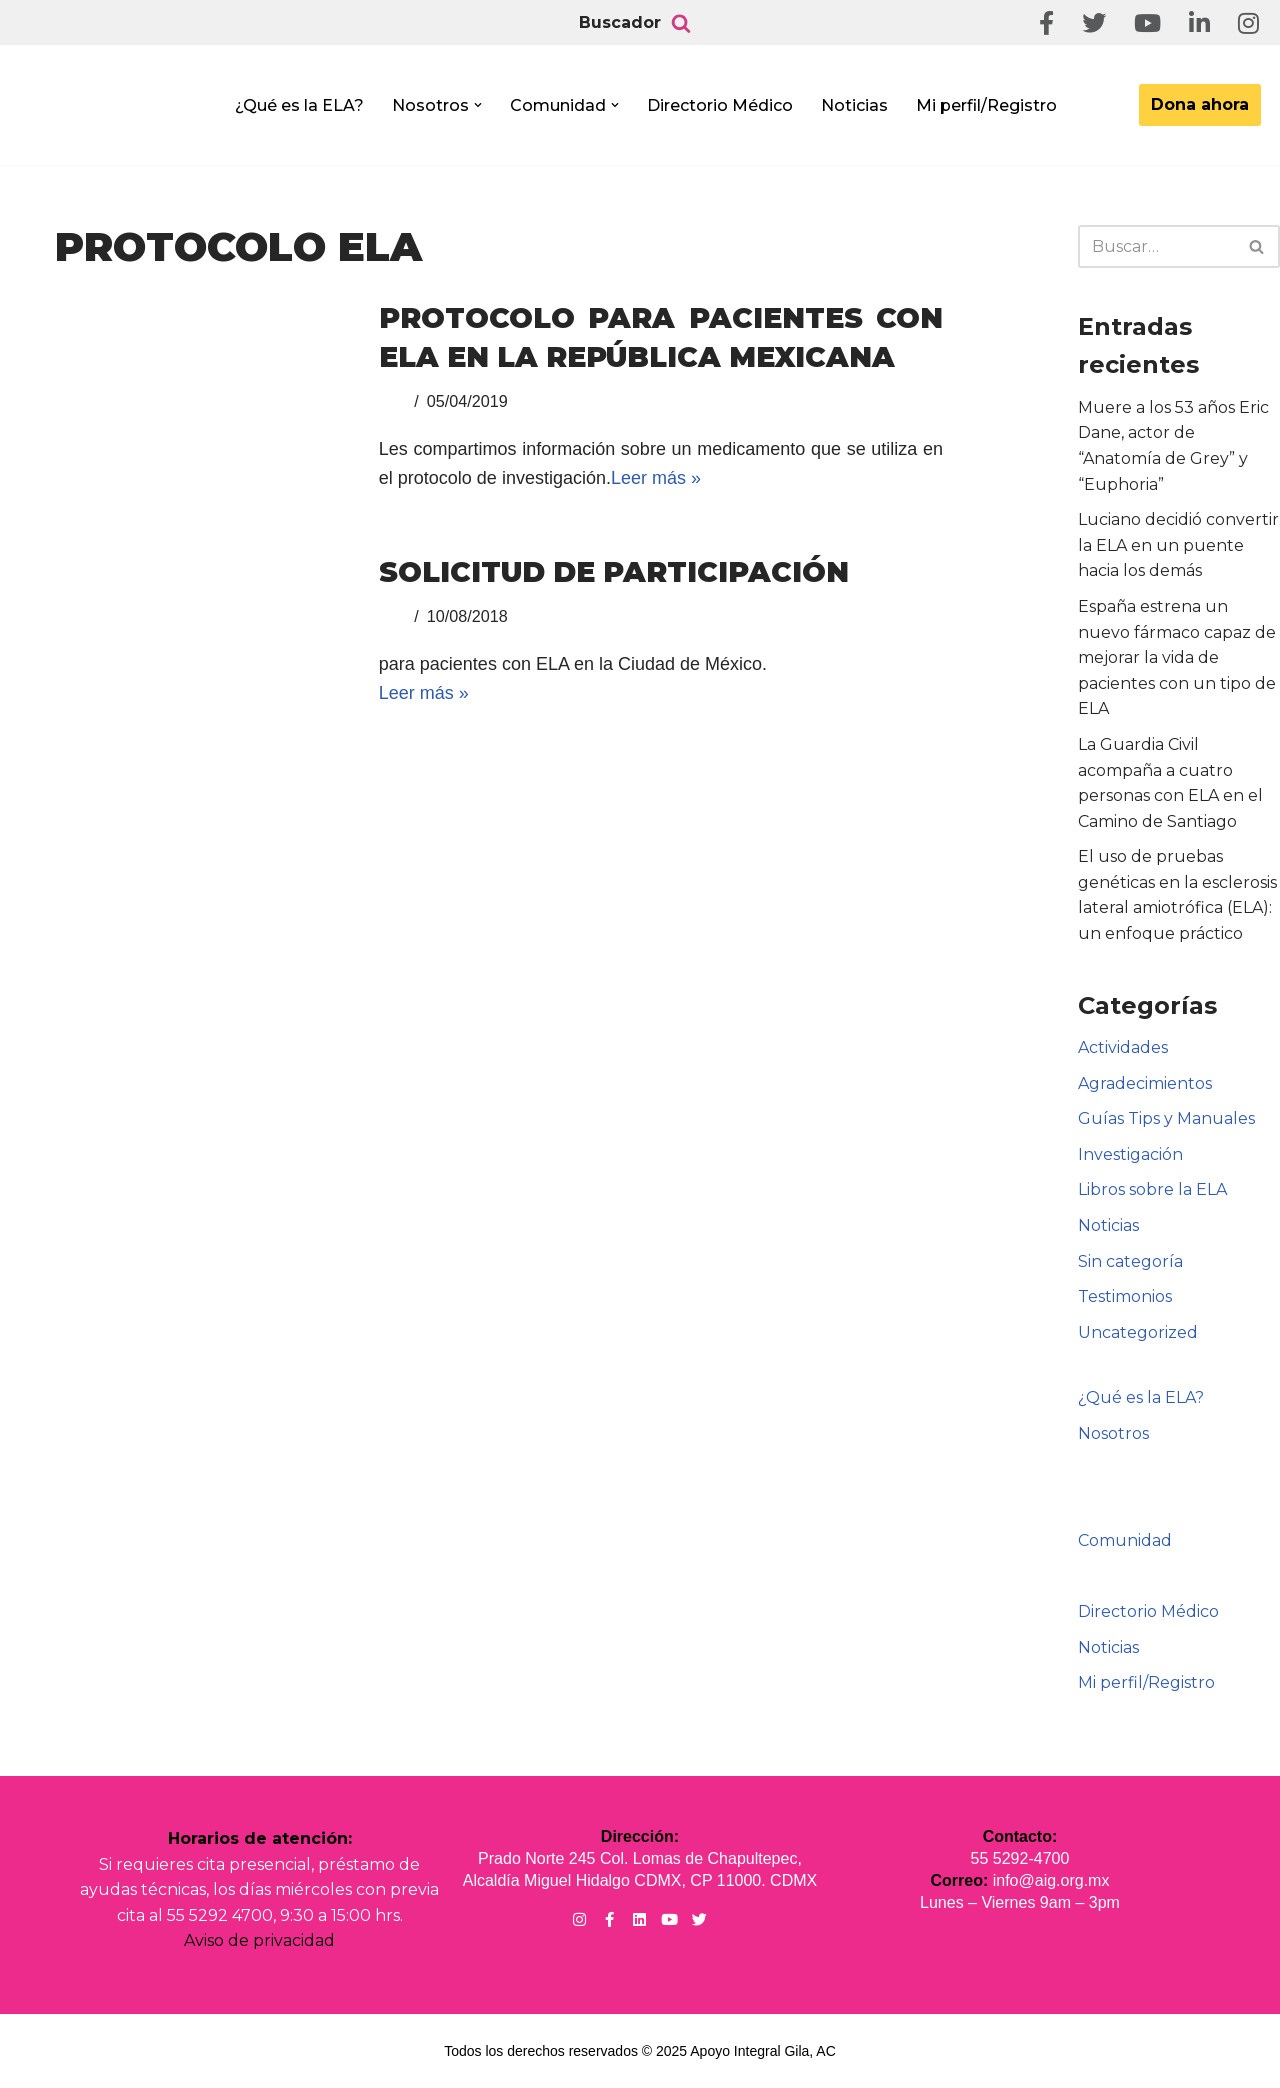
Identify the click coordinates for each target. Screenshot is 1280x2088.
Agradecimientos (1145, 1083)
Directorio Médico (720, 105)
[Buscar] (681, 23)
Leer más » (656, 478)
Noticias (854, 105)
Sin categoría (1130, 1261)
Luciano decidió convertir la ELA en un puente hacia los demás (1178, 545)
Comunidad (1125, 1540)
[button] (478, 105)
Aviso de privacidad (259, 1940)
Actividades (1123, 1047)
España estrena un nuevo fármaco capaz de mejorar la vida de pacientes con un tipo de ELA (1177, 657)
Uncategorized (1138, 1332)
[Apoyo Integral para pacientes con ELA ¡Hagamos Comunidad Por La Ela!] (116, 111)
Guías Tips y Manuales (1166, 1118)
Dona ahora (1200, 104)
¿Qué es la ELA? (299, 105)
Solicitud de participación (614, 572)
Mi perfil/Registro (986, 105)
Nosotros (1113, 1433)
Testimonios (1125, 1296)
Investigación (1130, 1154)
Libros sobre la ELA (1152, 1189)
